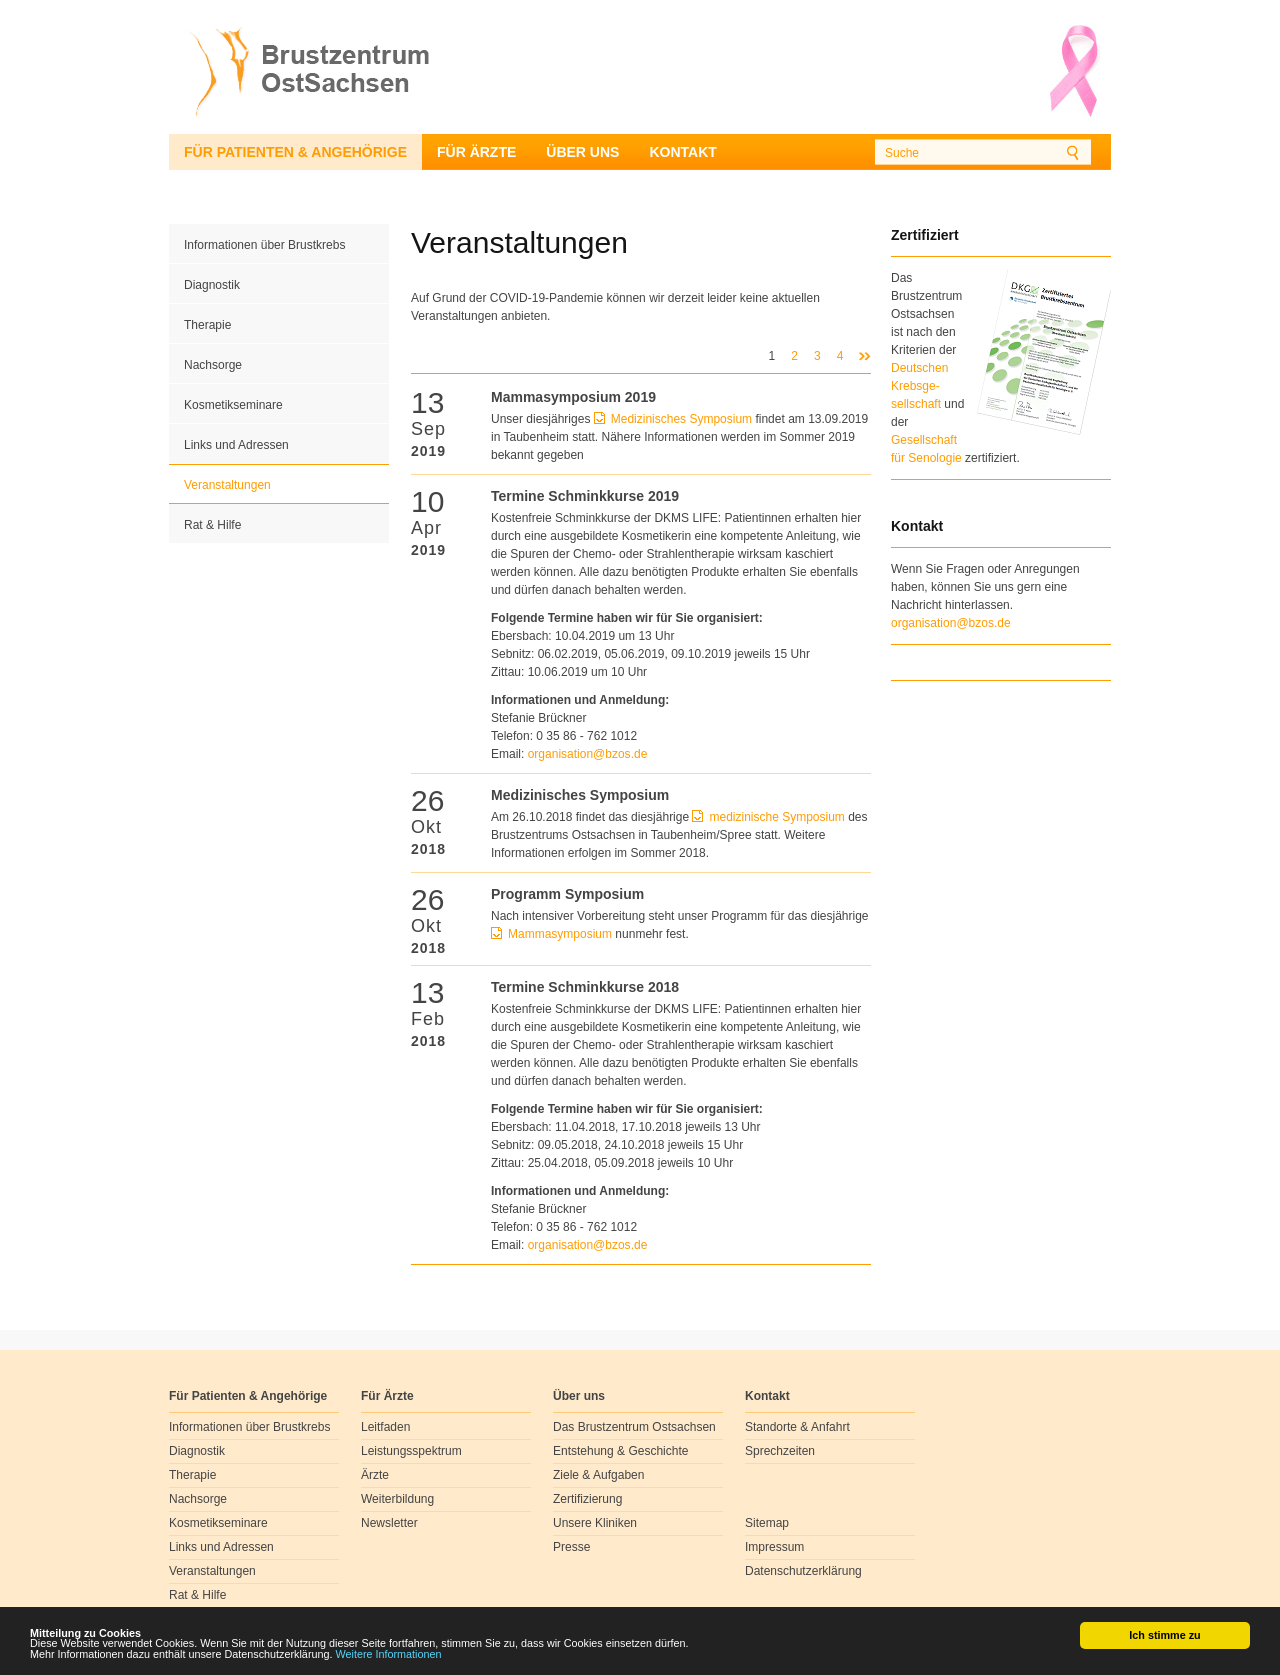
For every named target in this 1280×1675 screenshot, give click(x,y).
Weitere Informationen (389, 1655)
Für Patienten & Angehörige (295, 152)
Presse (571, 1547)
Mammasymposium (561, 934)
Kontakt (682, 152)
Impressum (774, 1547)
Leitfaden (385, 1427)
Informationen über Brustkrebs (264, 245)
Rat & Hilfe (212, 525)
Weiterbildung (397, 1499)
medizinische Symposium (776, 817)
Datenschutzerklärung (803, 1571)
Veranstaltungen (227, 485)
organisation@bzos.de (951, 623)
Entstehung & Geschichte (620, 1451)
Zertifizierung (587, 1499)
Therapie (207, 325)
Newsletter (389, 1523)
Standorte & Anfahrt (797, 1427)
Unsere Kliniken (595, 1523)
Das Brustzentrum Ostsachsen (634, 1427)
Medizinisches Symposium (681, 419)
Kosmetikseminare (233, 405)
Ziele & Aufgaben (598, 1475)
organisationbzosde (588, 754)
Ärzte (375, 1475)
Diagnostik (212, 285)
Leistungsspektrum (411, 1451)
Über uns (582, 152)
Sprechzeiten (780, 1451)
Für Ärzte (476, 152)
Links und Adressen (236, 445)
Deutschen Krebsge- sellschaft (919, 386)
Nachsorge (213, 365)
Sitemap (767, 1523)
